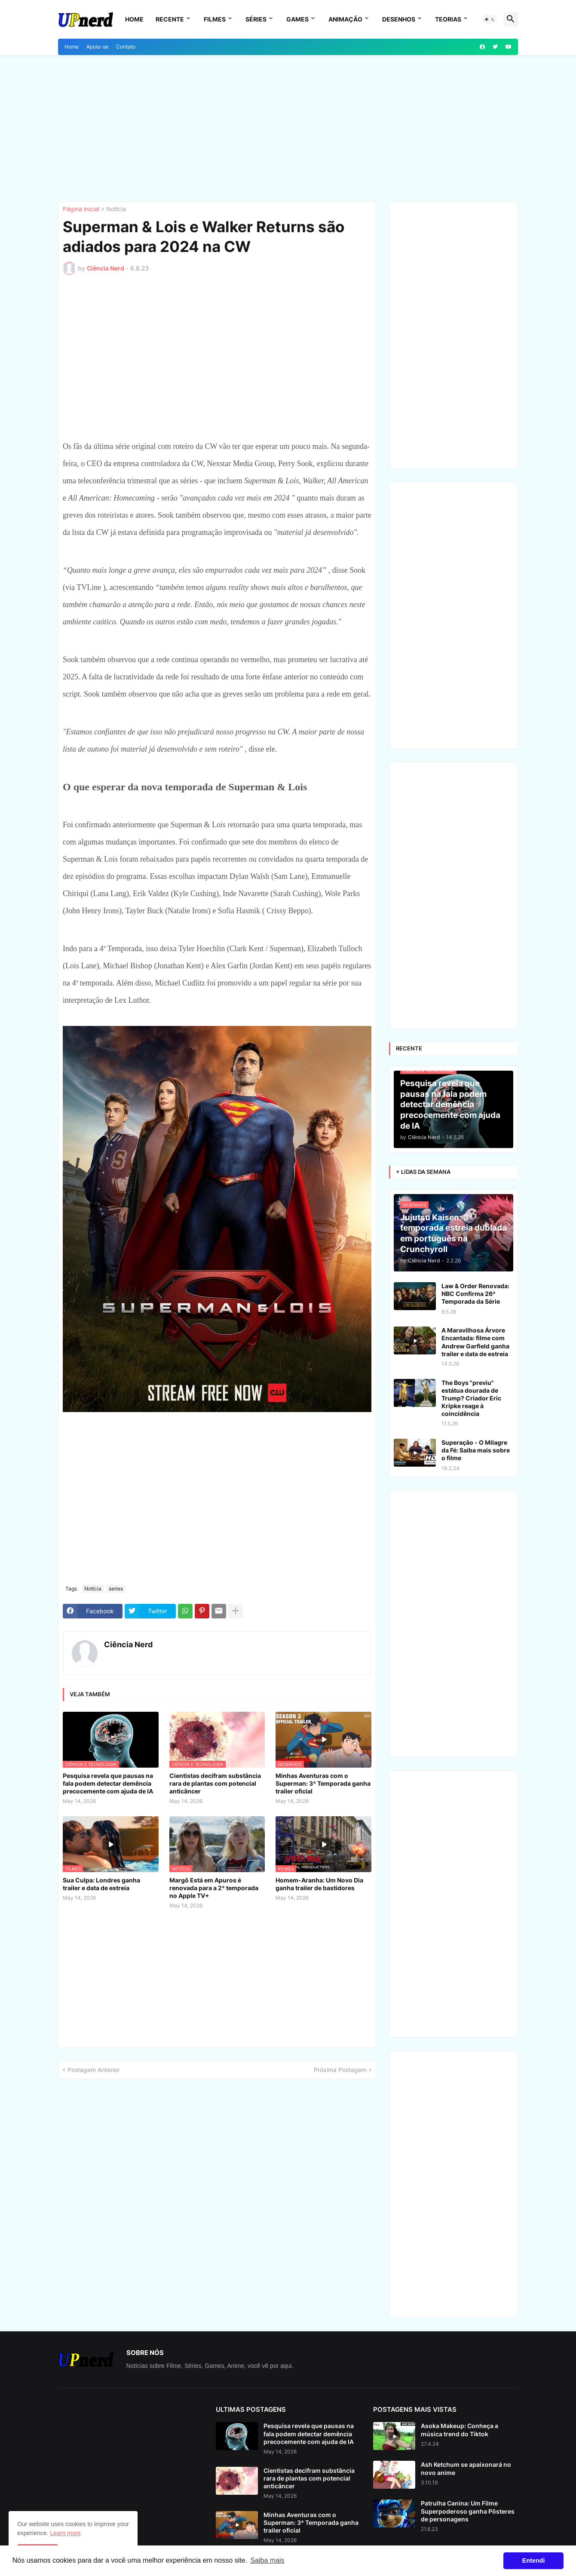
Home (134, 19)
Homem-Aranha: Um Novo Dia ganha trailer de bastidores (319, 1883)
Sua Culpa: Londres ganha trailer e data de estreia (101, 1883)
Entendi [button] (533, 2560)
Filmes (215, 19)
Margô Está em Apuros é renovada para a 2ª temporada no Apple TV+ (213, 1887)
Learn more (65, 2533)
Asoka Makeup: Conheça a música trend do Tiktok (459, 2429)
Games (297, 19)
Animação (345, 19)
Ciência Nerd (128, 1644)
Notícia (116, 209)
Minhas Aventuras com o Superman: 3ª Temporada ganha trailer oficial (323, 1783)
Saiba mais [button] (267, 2560)
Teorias (448, 19)
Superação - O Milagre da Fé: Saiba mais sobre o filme (475, 1450)
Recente (170, 19)
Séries (256, 19)
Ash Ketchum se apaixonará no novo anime (466, 2468)
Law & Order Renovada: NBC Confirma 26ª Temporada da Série (475, 1293)
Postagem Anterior (93, 2069)
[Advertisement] (288, 128)
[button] (489, 19)
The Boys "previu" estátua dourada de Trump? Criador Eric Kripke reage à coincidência (471, 1398)
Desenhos (398, 19)
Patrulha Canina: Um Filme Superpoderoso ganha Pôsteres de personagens (468, 2510)
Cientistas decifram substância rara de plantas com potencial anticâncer (215, 1783)
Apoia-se (97, 46)
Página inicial (81, 209)
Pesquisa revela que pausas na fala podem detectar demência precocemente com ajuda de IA (108, 1783)
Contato (125, 46)
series (116, 1588)
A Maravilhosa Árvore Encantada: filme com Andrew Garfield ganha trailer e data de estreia (475, 1341)
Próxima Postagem (340, 2069)
